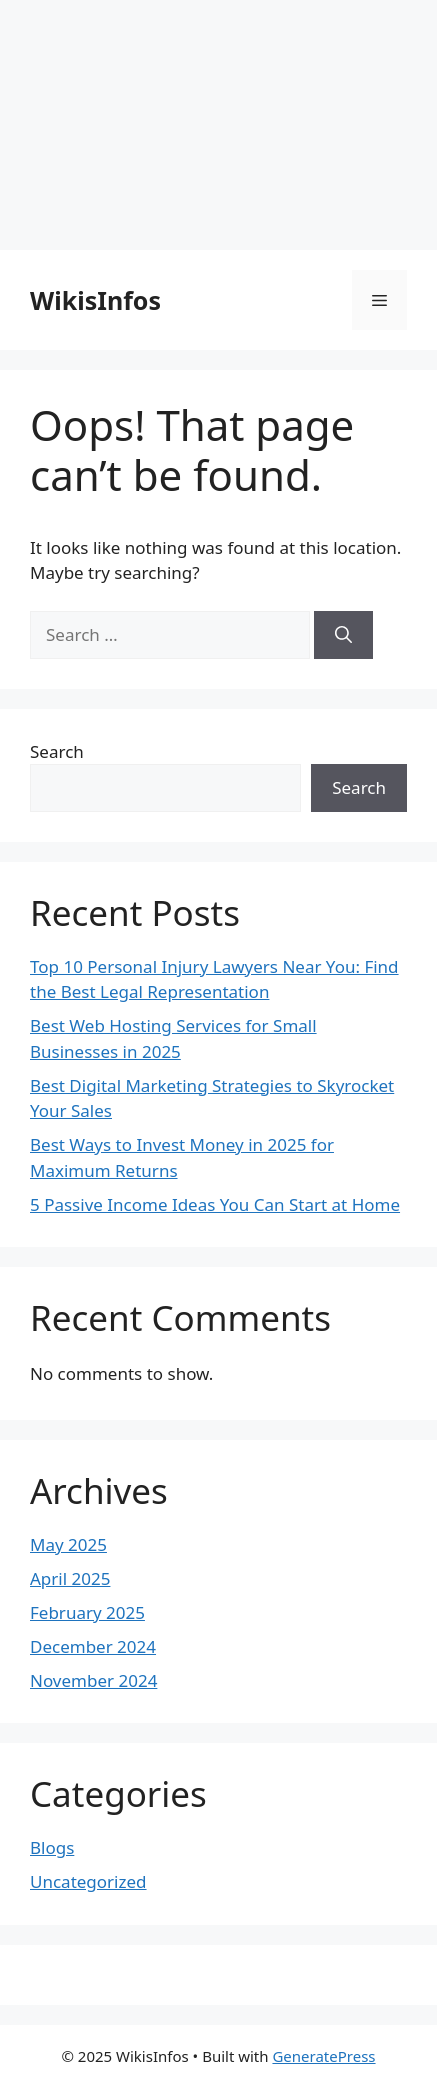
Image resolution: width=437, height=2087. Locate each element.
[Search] (343, 635)
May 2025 (68, 1544)
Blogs (52, 1847)
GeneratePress (323, 2056)
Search (57, 751)
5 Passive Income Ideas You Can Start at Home (215, 1204)
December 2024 (93, 1646)
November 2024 (93, 1680)
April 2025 (70, 1578)
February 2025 (87, 1612)
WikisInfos (95, 300)
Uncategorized (88, 1881)
